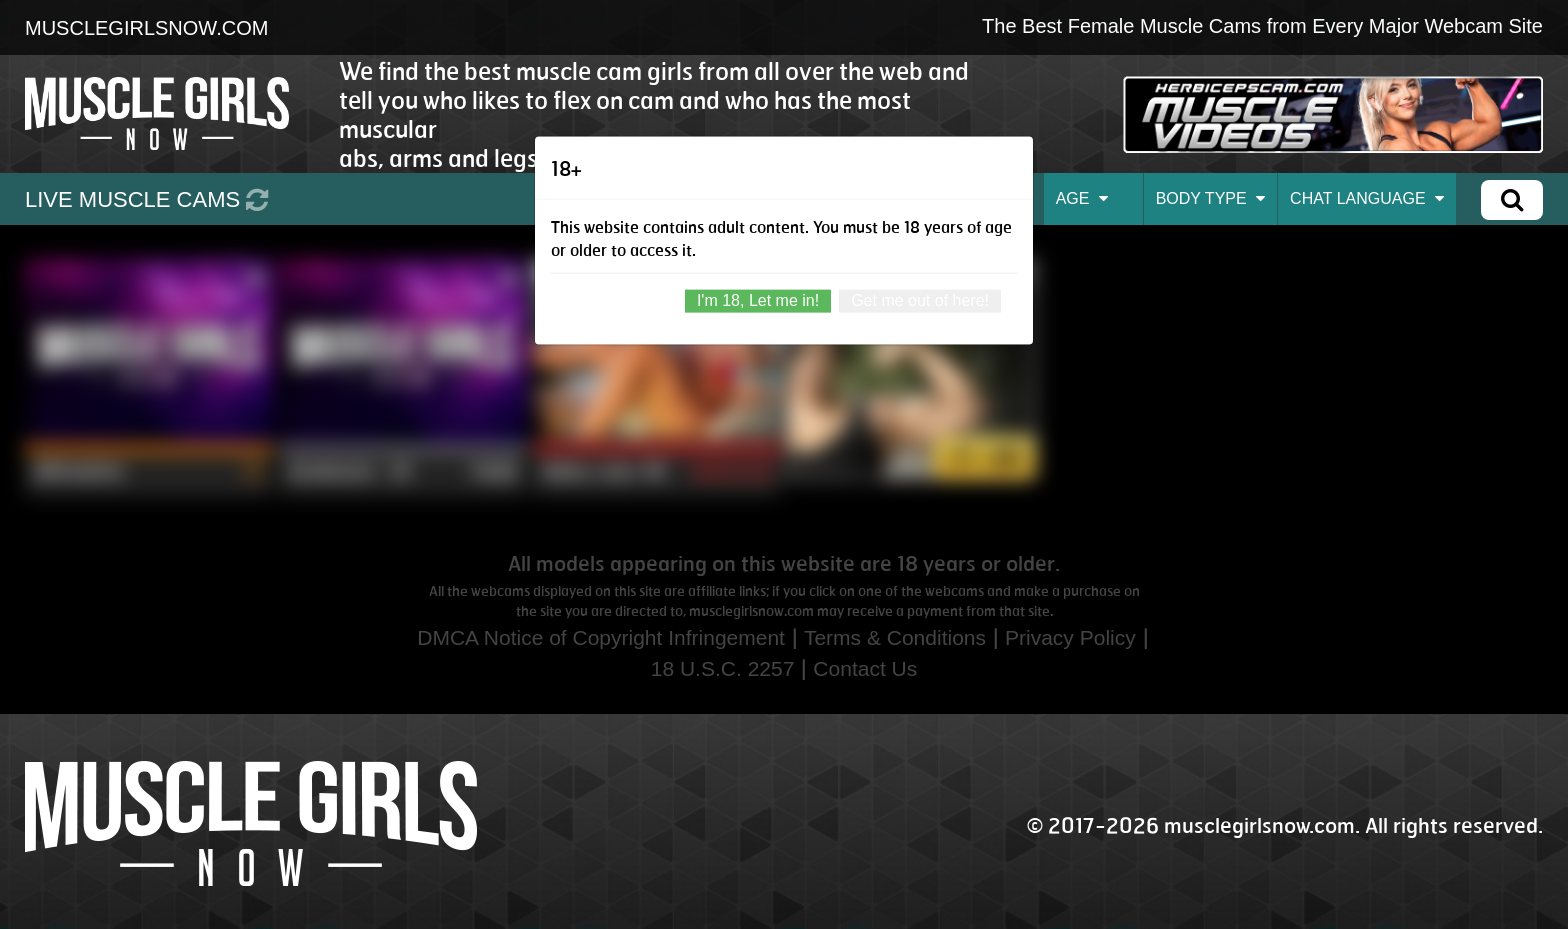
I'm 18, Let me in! (758, 299)
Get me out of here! (920, 299)
